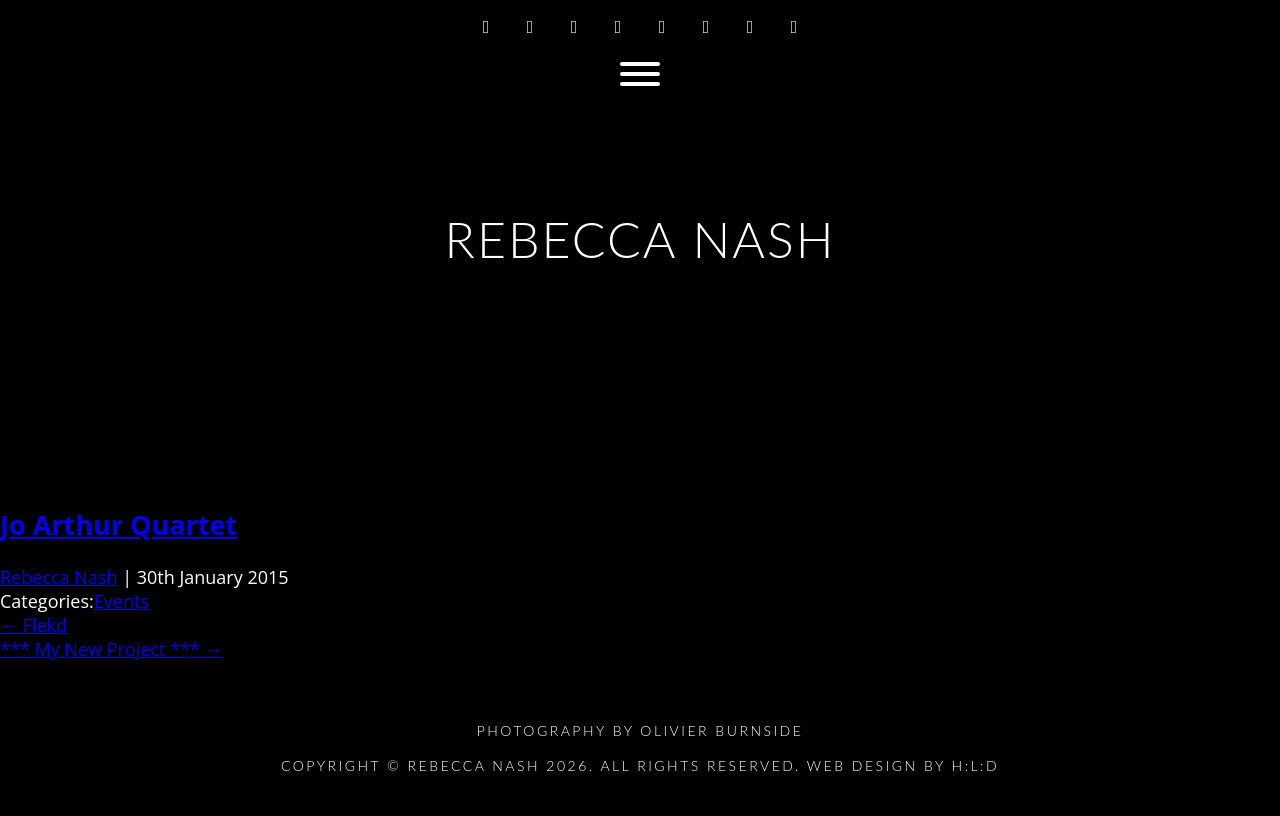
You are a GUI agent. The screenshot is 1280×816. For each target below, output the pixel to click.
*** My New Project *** (111, 649)
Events (121, 601)
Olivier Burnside (721, 730)
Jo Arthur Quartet (118, 524)
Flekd (33, 625)
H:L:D (976, 765)
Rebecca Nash (58, 577)
